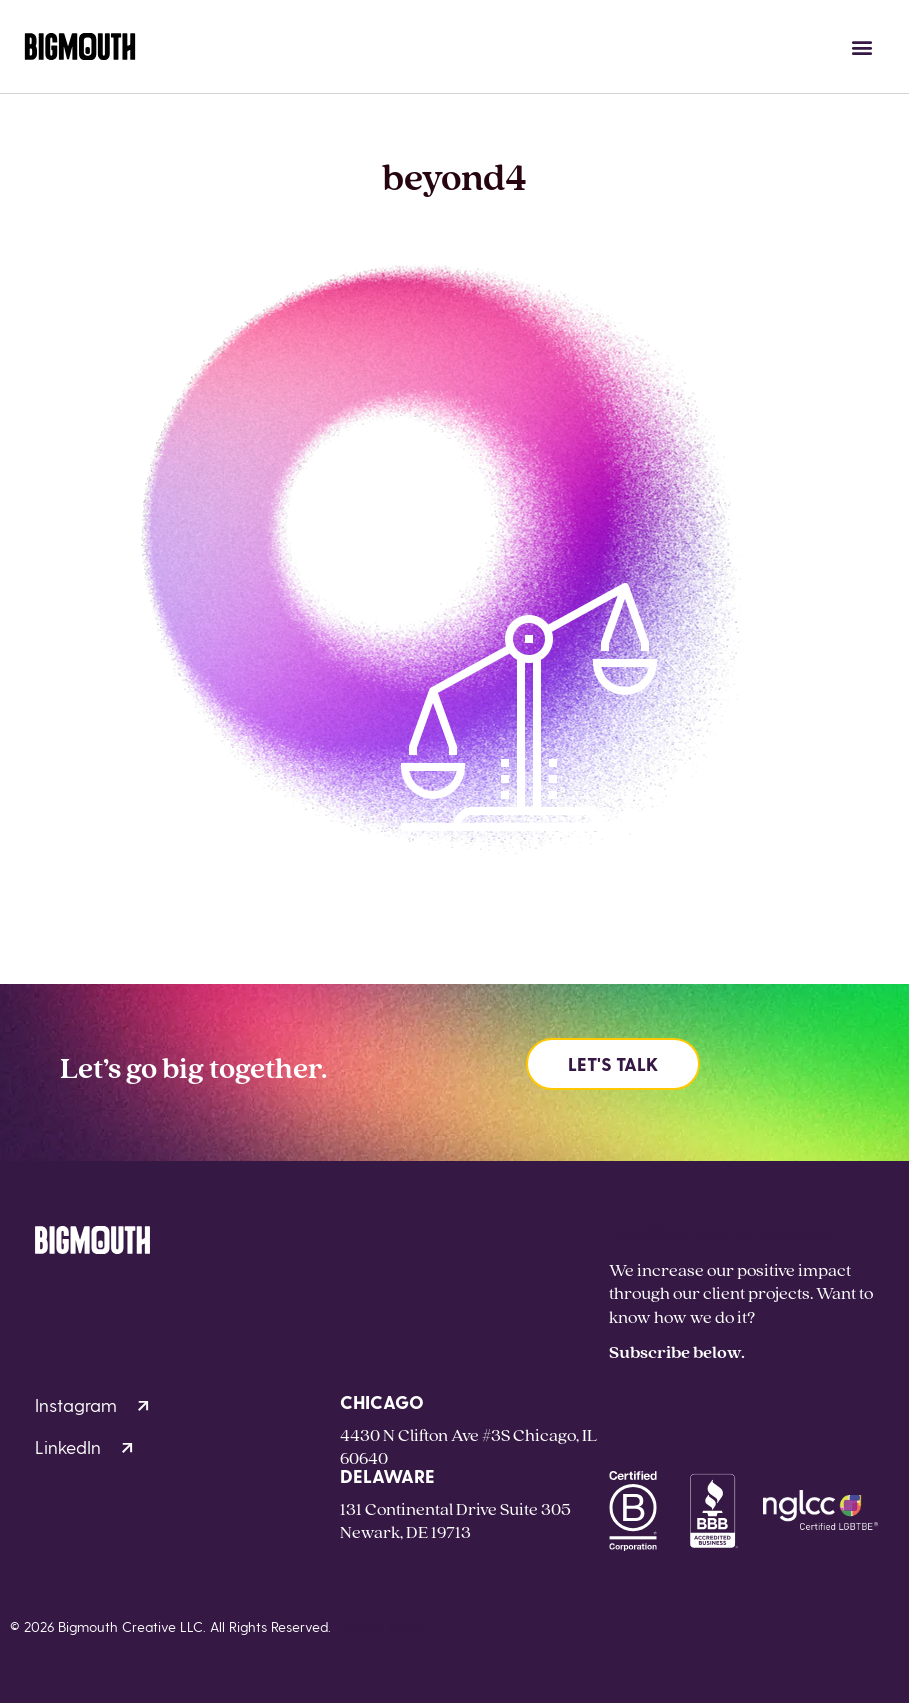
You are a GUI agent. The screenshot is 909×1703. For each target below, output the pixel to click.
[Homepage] (80, 46)
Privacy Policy (382, 1626)
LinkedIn (84, 1446)
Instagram (92, 1404)
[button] (862, 46)
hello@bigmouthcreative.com (726, 1231)
